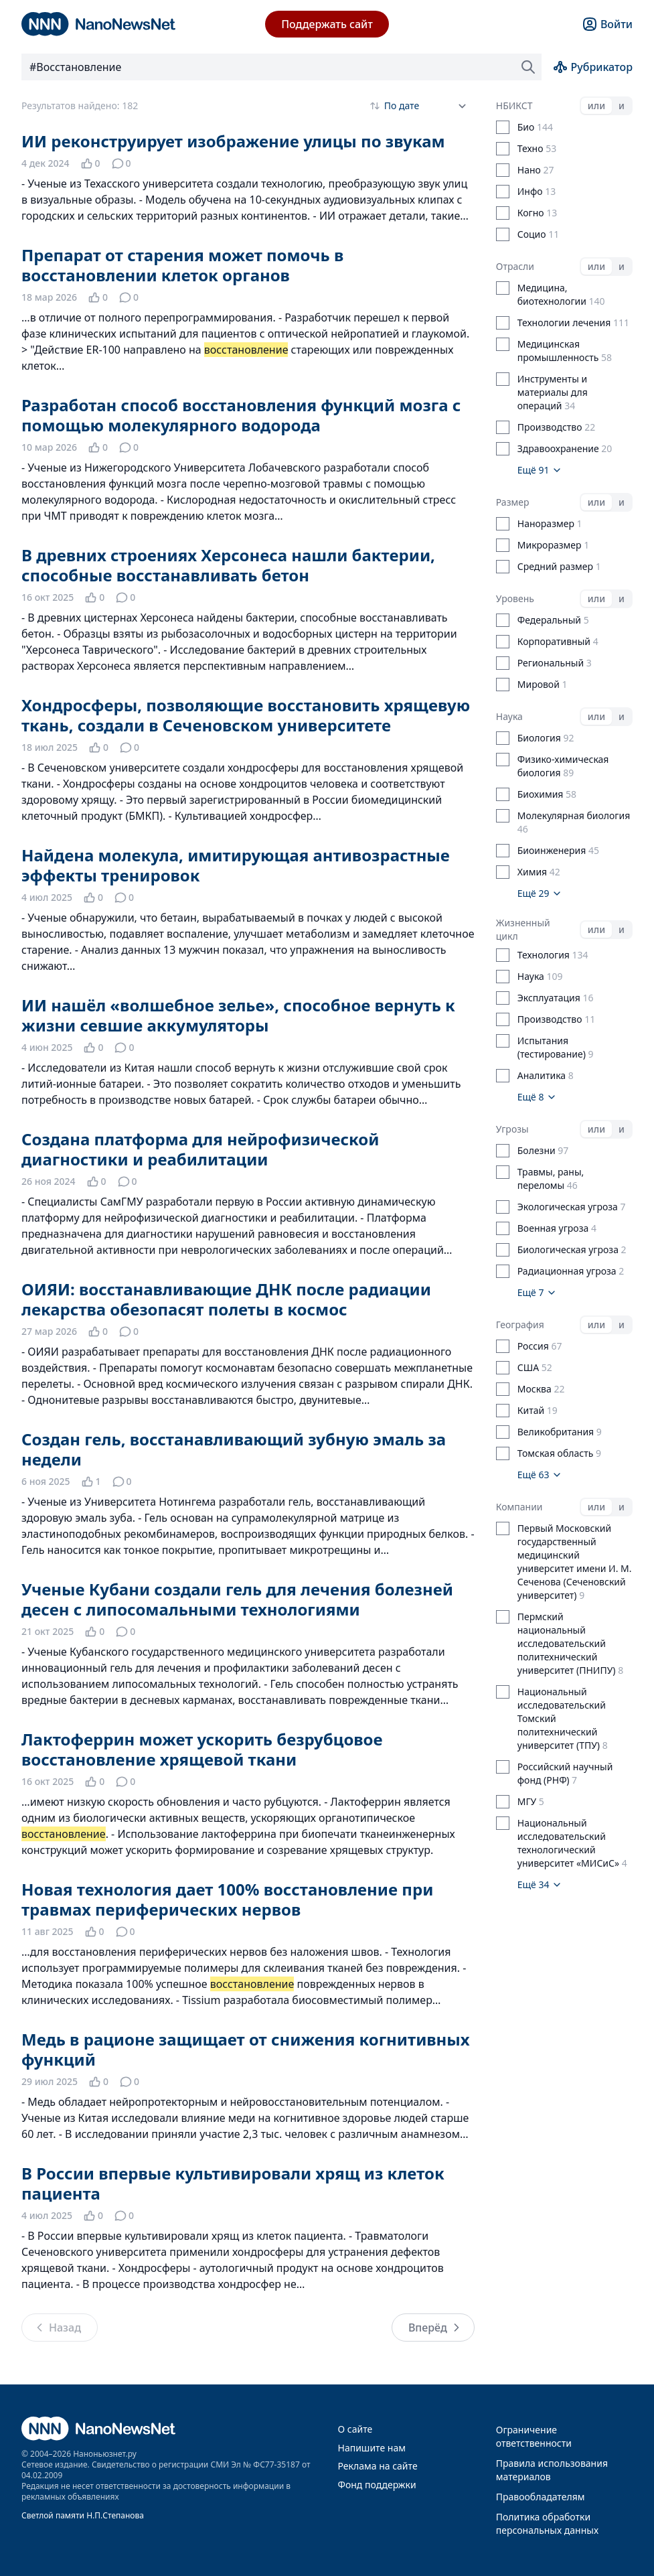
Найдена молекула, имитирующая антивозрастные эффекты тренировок (235, 865)
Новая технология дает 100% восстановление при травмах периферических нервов (227, 1899)
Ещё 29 (539, 893)
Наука (509, 716)
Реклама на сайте (378, 2465)
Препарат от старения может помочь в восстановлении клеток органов (182, 265)
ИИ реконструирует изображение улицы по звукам (233, 141)
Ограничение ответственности (534, 2436)
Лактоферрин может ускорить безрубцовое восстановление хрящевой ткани (202, 1749)
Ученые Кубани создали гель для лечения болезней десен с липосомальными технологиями (237, 1599)
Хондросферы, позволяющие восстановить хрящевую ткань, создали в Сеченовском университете (245, 715)
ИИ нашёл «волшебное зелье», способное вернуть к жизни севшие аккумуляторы (238, 1015)
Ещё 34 (539, 1884)
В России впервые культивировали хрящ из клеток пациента (232, 2183)
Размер (512, 502)
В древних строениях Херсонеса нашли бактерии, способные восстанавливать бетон (228, 565)
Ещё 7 (537, 1292)
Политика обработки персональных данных (547, 2523)
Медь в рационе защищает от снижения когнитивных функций (245, 2049)
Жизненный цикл (523, 929)
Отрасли (515, 266)
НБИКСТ (514, 105)
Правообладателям (540, 2496)
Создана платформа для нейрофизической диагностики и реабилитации (200, 1149)
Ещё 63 (539, 1474)
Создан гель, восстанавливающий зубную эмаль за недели (233, 1449)
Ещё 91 (539, 469)
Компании (519, 1506)
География (520, 1324)
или (596, 105)
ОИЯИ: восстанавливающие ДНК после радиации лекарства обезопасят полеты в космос (226, 1299)
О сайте (355, 2429)
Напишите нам (372, 2447)
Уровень (515, 598)
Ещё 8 (537, 1096)
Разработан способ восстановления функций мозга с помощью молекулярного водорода (241, 415)
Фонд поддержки (377, 2484)
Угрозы (512, 1129)
